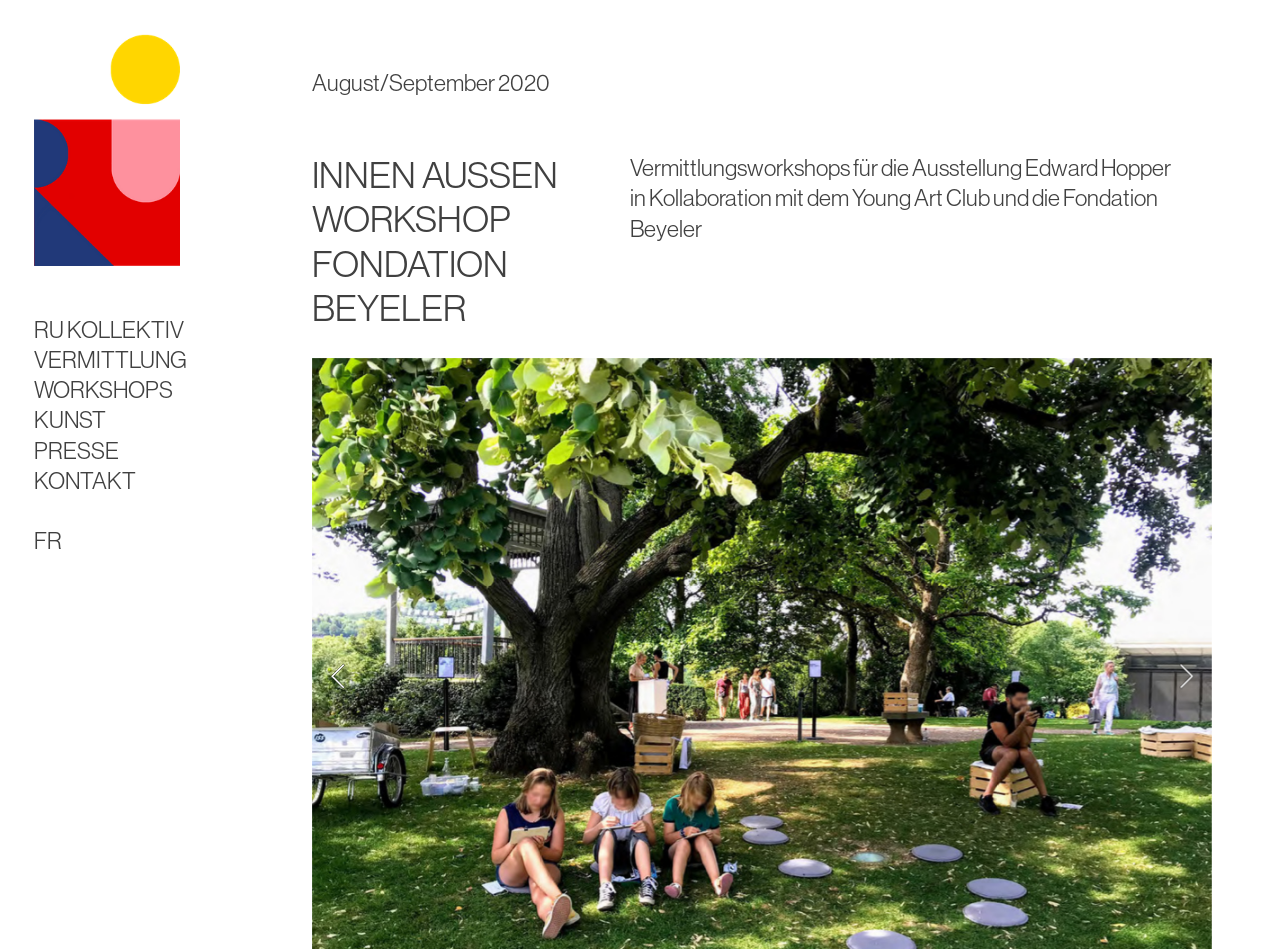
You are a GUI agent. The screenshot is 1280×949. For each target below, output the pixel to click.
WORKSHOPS (103, 389)
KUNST (70, 419)
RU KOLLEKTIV (109, 329)
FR (48, 540)
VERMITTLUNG (110, 359)
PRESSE (76, 450)
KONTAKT (85, 480)
